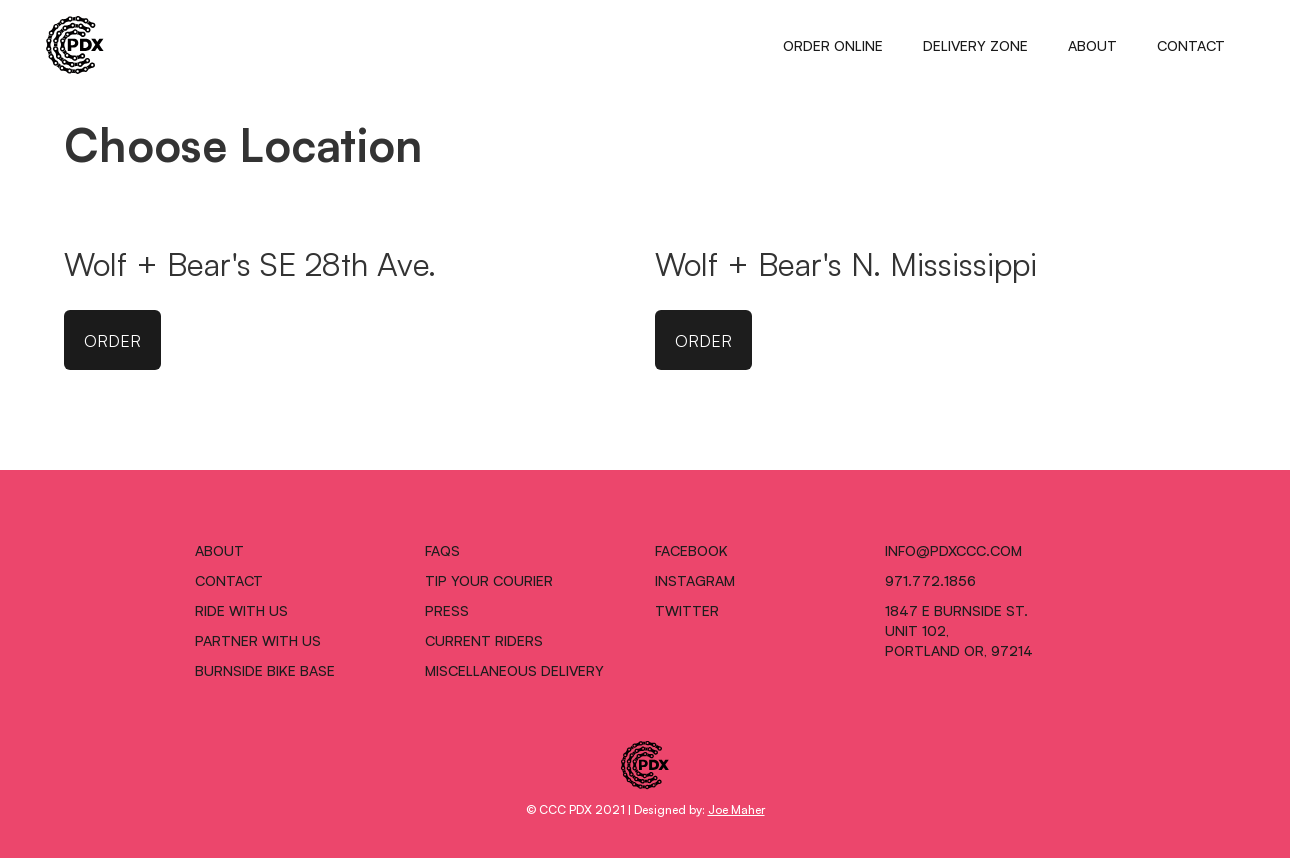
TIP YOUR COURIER (489, 580)
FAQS (442, 550)
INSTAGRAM (695, 580)
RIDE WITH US (241, 610)
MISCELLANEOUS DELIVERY (514, 670)
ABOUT (1092, 45)
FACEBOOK (691, 550)
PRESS (447, 610)
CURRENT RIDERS (484, 640)
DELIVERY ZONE (975, 45)
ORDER (112, 340)
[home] (75, 45)
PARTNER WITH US (258, 640)
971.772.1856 (930, 580)
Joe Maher (736, 808)
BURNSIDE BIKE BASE (265, 670)
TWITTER (687, 610)
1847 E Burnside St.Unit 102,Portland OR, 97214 (959, 630)
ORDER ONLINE (833, 45)
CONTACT (1191, 45)
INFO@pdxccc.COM (953, 550)
